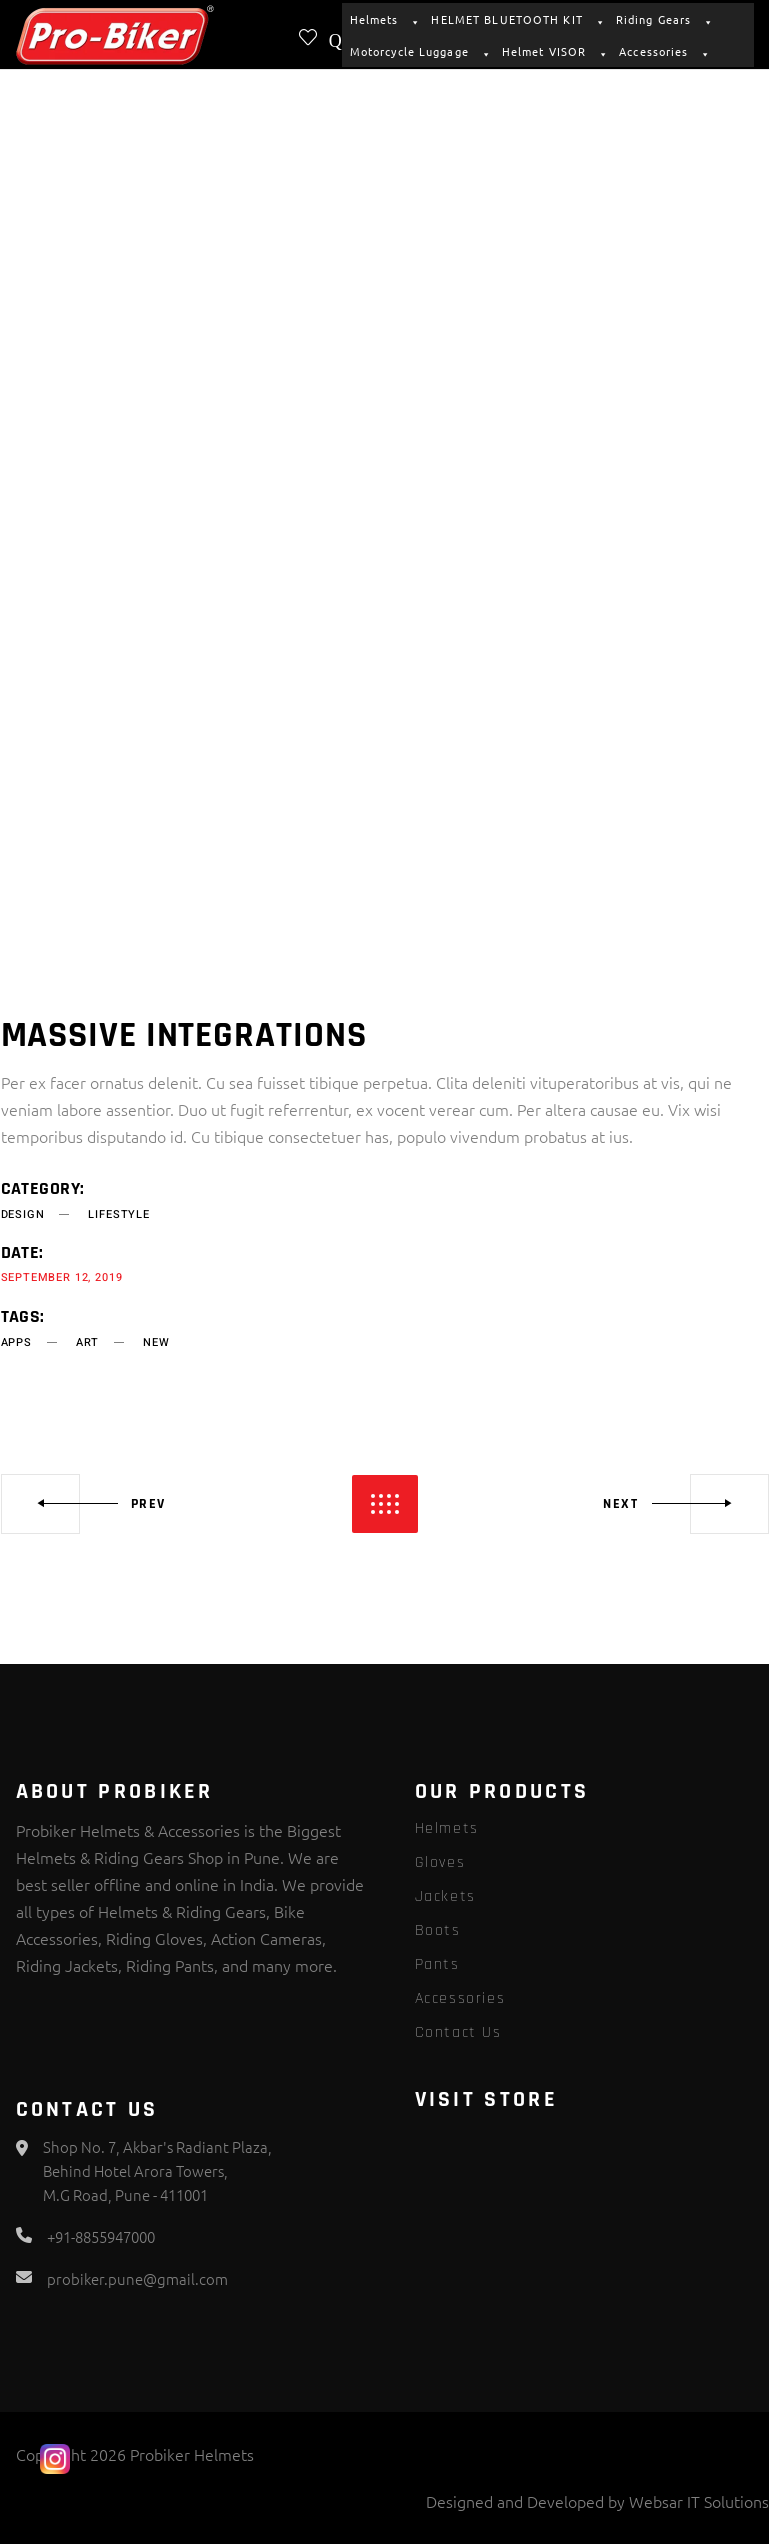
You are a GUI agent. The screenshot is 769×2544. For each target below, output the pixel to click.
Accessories (662, 51)
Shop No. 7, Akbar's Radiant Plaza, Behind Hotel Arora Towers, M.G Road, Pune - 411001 (157, 2170)
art (87, 1342)
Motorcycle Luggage (418, 51)
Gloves (440, 1862)
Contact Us (458, 2032)
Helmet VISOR (552, 51)
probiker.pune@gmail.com (137, 2278)
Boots (438, 1930)
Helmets (383, 19)
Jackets (445, 1896)
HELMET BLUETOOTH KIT (515, 19)
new (156, 1342)
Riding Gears (662, 19)
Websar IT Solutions (699, 2501)
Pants (437, 1964)
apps (16, 1342)
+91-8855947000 (101, 2236)
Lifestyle (118, 1214)
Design (23, 1214)
